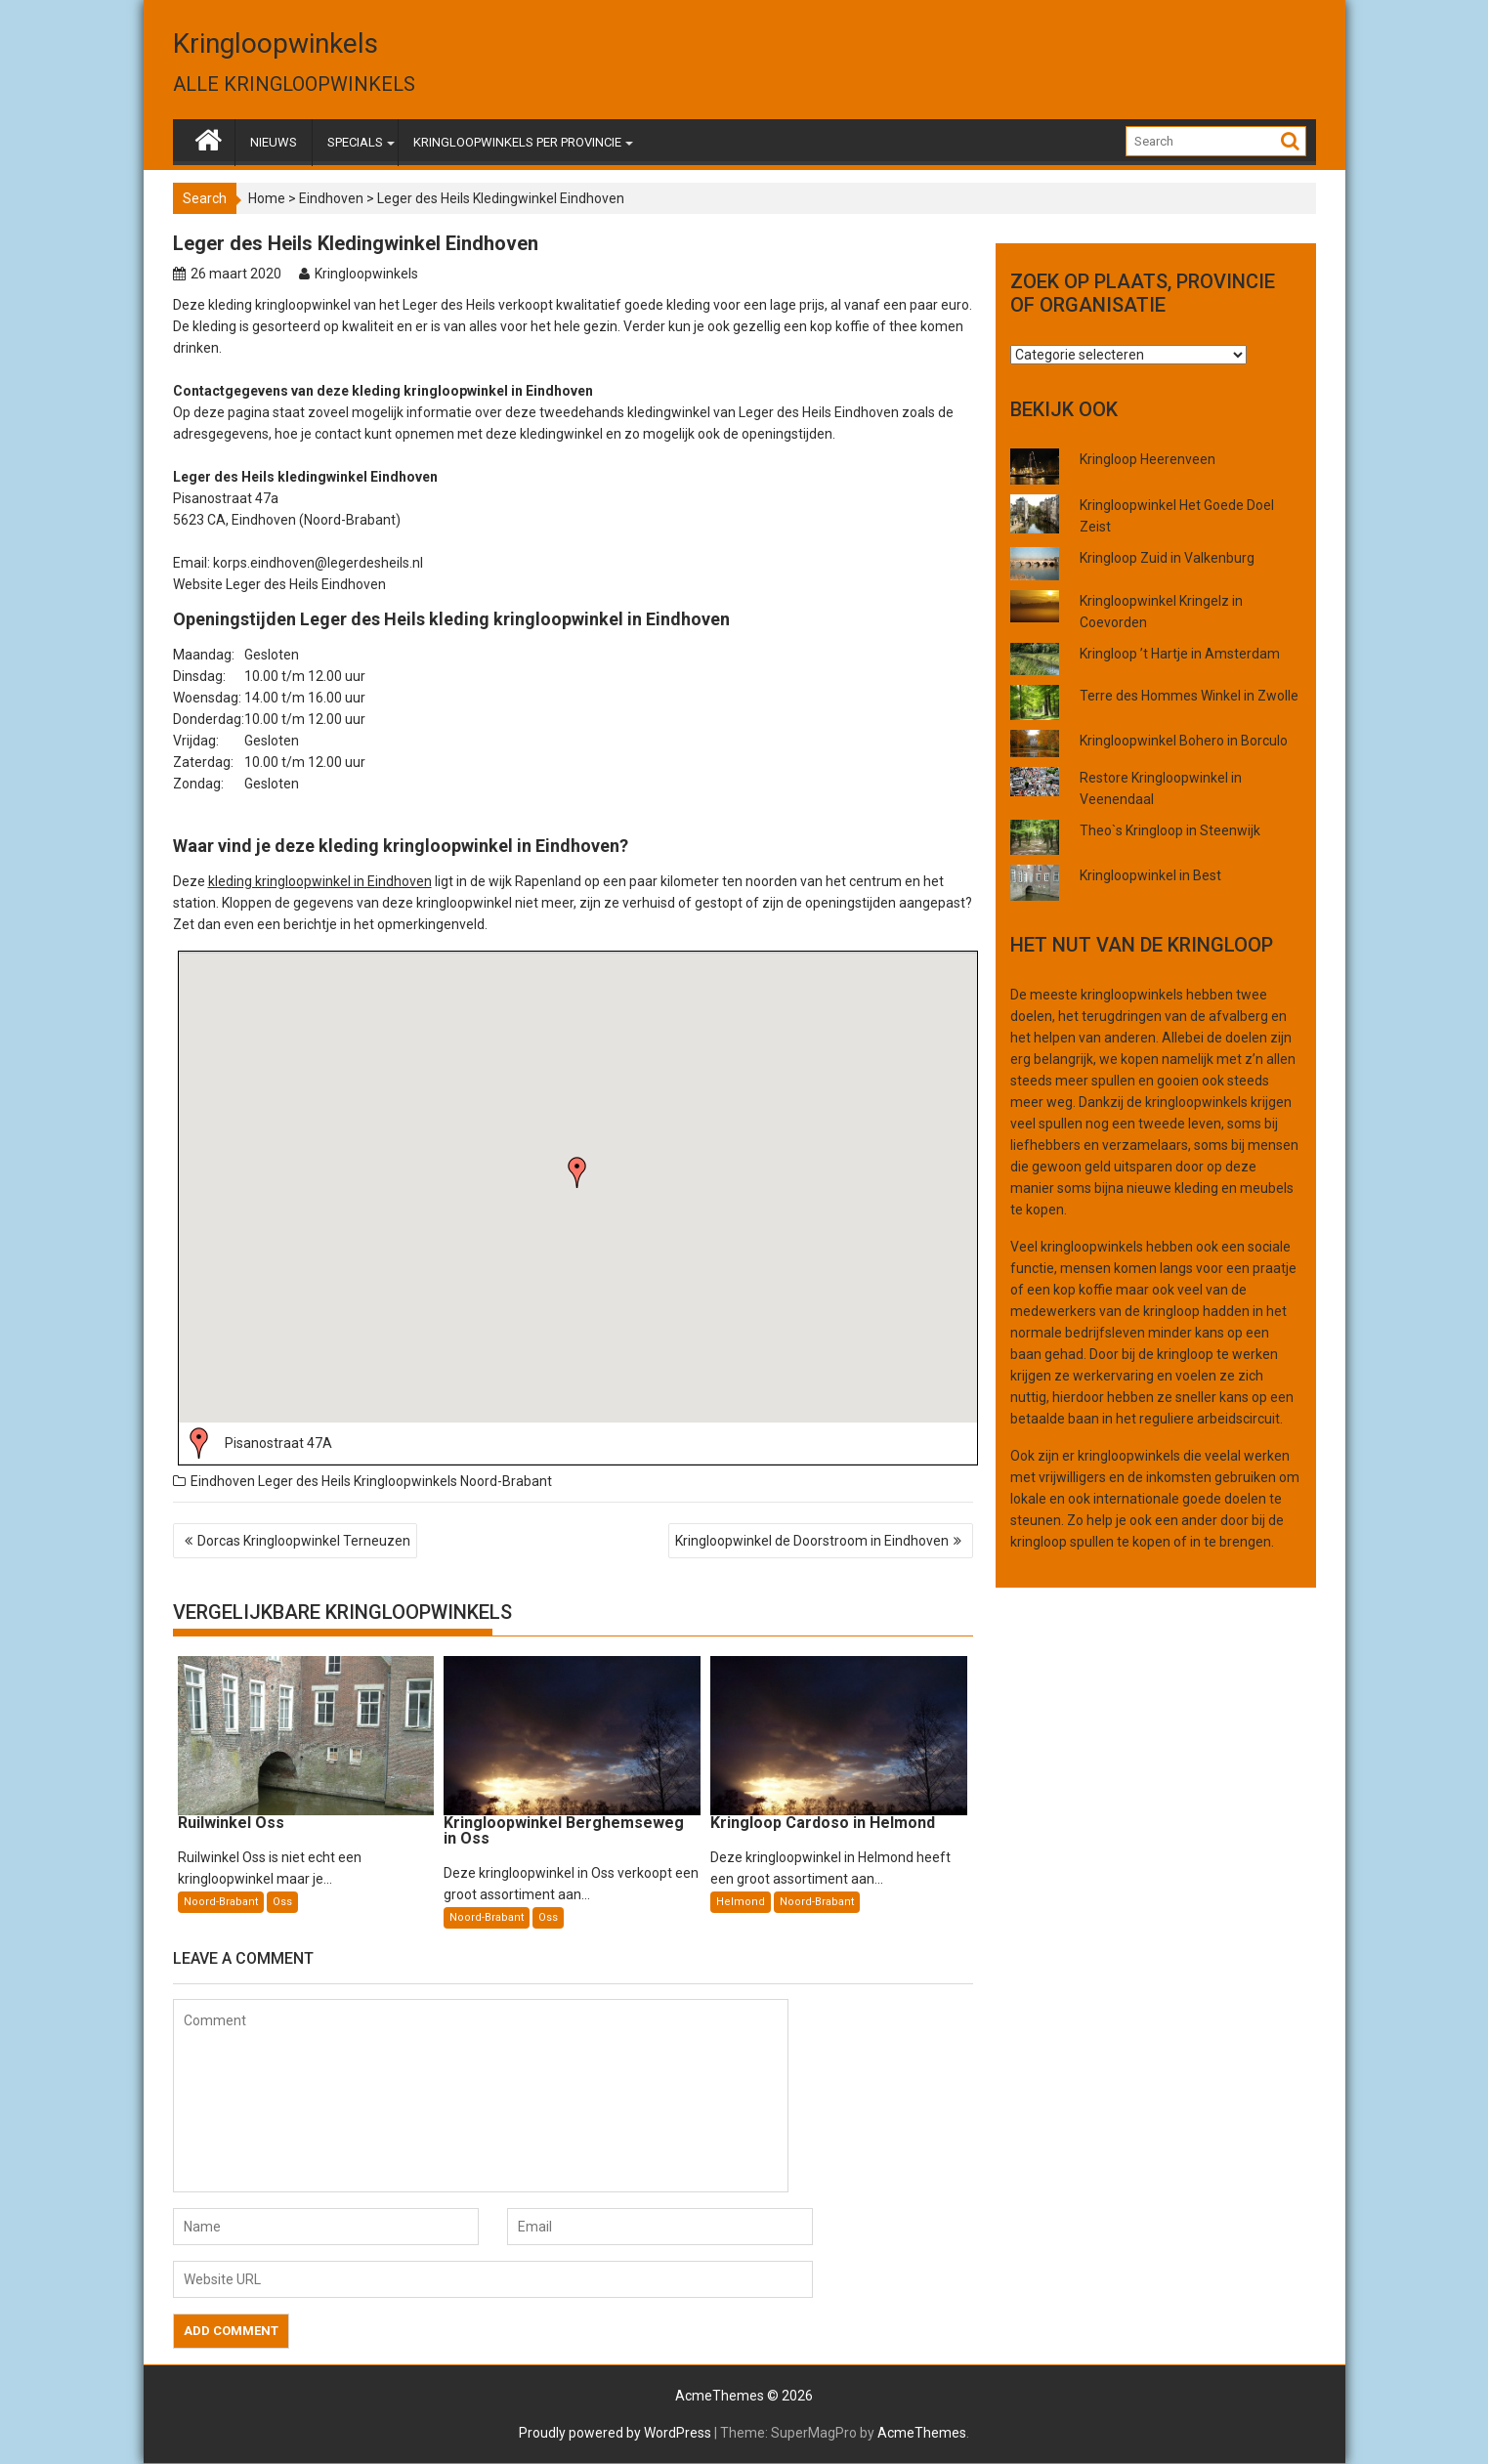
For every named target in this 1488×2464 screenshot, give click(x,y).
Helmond (740, 1901)
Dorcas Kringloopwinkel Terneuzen (303, 1541)
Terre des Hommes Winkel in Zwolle (1189, 695)
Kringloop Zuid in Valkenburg (1167, 558)
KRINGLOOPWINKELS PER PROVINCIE (517, 142)
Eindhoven (331, 198)
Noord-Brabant (506, 1481)
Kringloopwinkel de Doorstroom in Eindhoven (812, 1541)
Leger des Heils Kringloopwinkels (357, 1481)
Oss (282, 1901)
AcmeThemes (921, 2433)
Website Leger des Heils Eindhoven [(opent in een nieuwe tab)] (279, 584)
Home (266, 198)
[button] (577, 1172)
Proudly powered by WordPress (615, 2433)
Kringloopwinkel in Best (1150, 875)
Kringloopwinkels (275, 43)
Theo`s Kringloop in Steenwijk (1170, 830)
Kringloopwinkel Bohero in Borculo (1184, 740)
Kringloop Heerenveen (1147, 459)
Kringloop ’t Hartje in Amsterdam (1180, 653)
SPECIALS (355, 142)
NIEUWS (273, 142)
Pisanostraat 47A (278, 1443)
